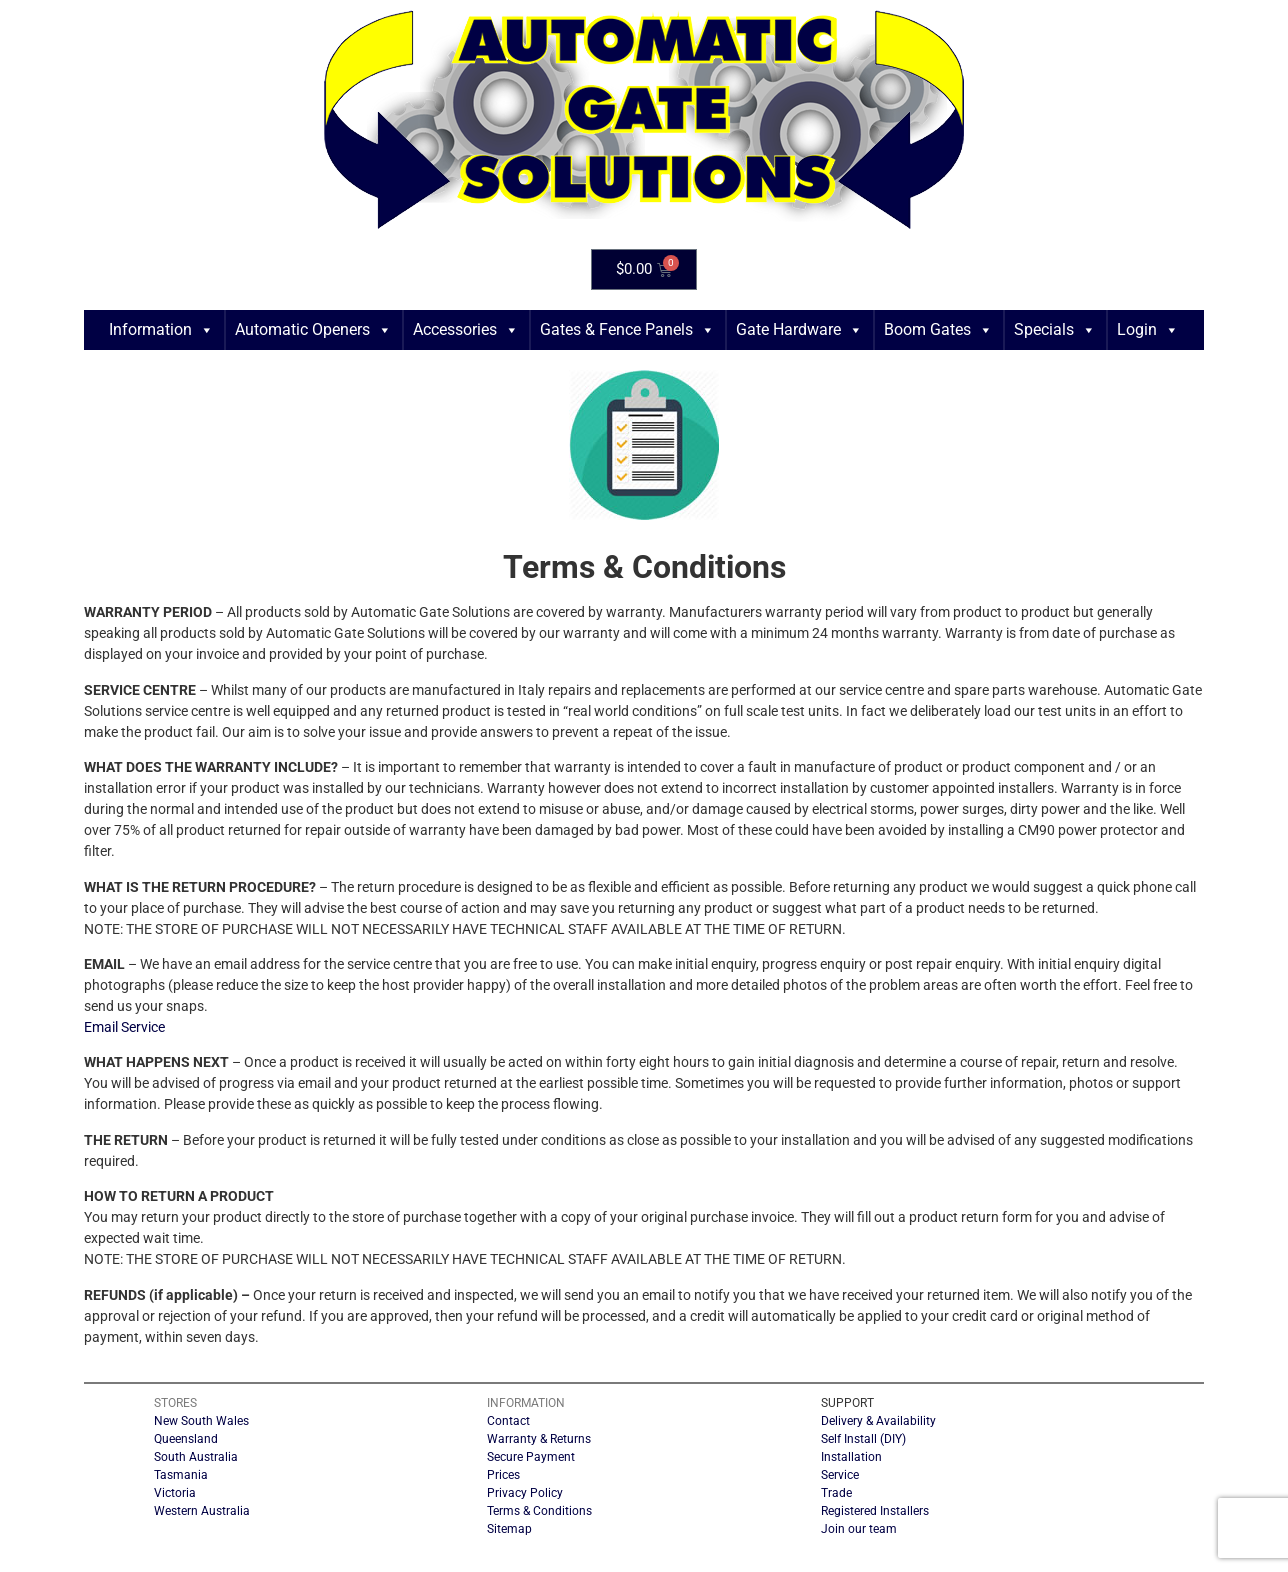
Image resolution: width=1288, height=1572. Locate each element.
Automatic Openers (313, 330)
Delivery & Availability (878, 1421)
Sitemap (509, 1529)
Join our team (859, 1529)
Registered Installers (875, 1511)
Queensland (186, 1439)
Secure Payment (531, 1457)
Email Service (124, 1027)
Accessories (466, 330)
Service (840, 1475)
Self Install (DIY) (863, 1439)
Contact (508, 1421)
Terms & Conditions (539, 1511)
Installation (851, 1457)
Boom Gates (938, 330)
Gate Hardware (799, 330)
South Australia (196, 1457)
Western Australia (202, 1511)
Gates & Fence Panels (627, 330)
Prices (503, 1475)
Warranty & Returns (539, 1439)
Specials (1055, 330)
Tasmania (181, 1475)
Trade (836, 1493)
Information (161, 330)
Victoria (175, 1493)
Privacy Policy (525, 1493)
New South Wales (201, 1421)
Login (1148, 330)
